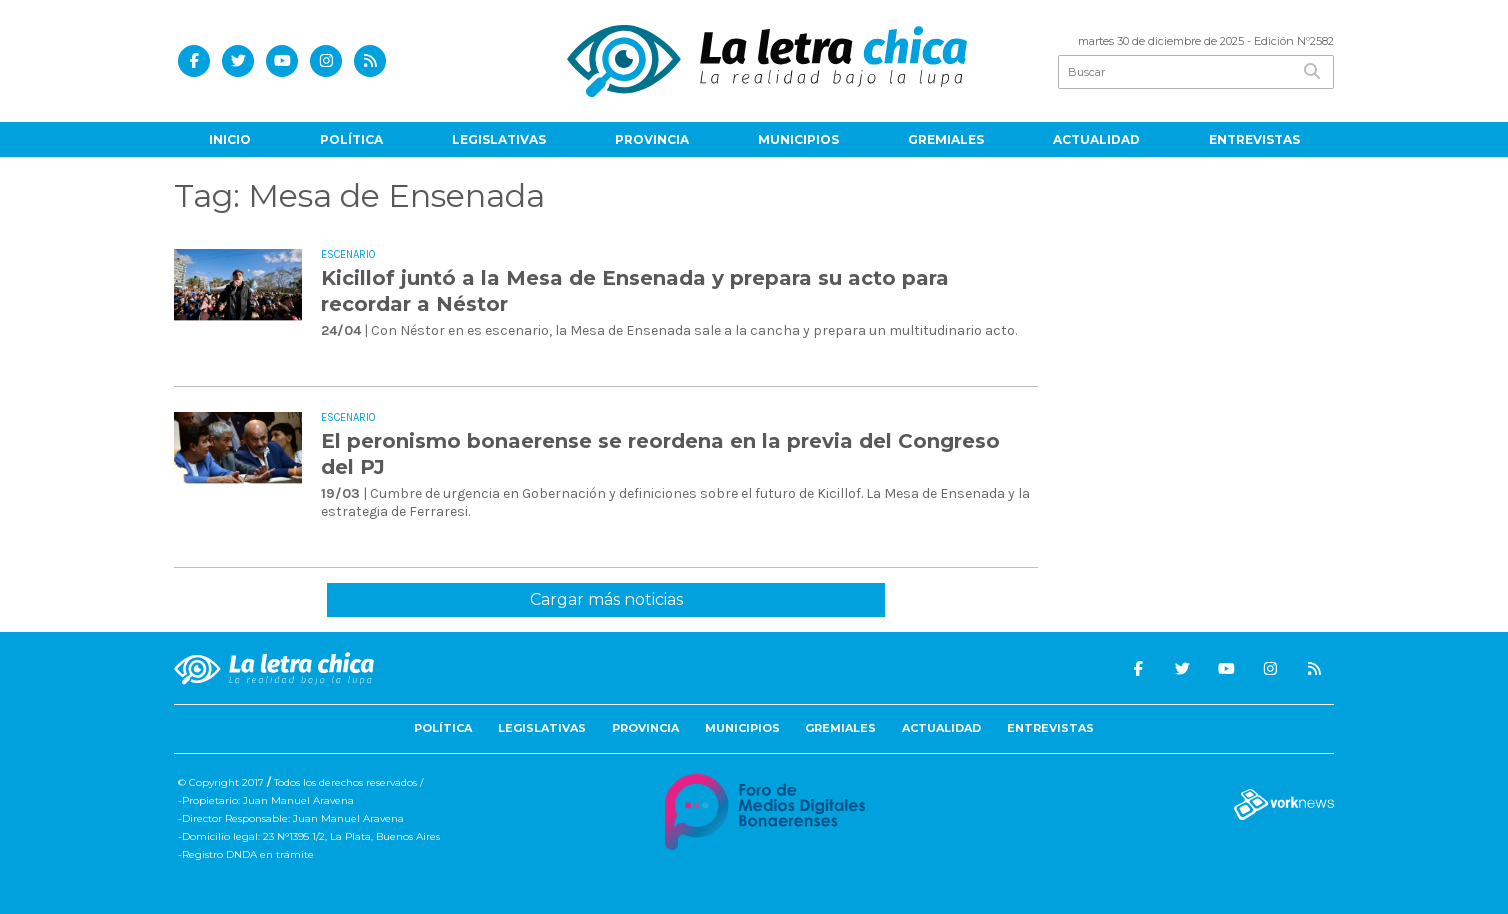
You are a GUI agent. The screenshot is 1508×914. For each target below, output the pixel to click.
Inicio (230, 139)
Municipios (798, 139)
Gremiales (946, 139)
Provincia (652, 139)
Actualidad (1096, 139)
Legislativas (499, 139)
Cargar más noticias (606, 599)
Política (351, 139)
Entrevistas (1254, 139)
